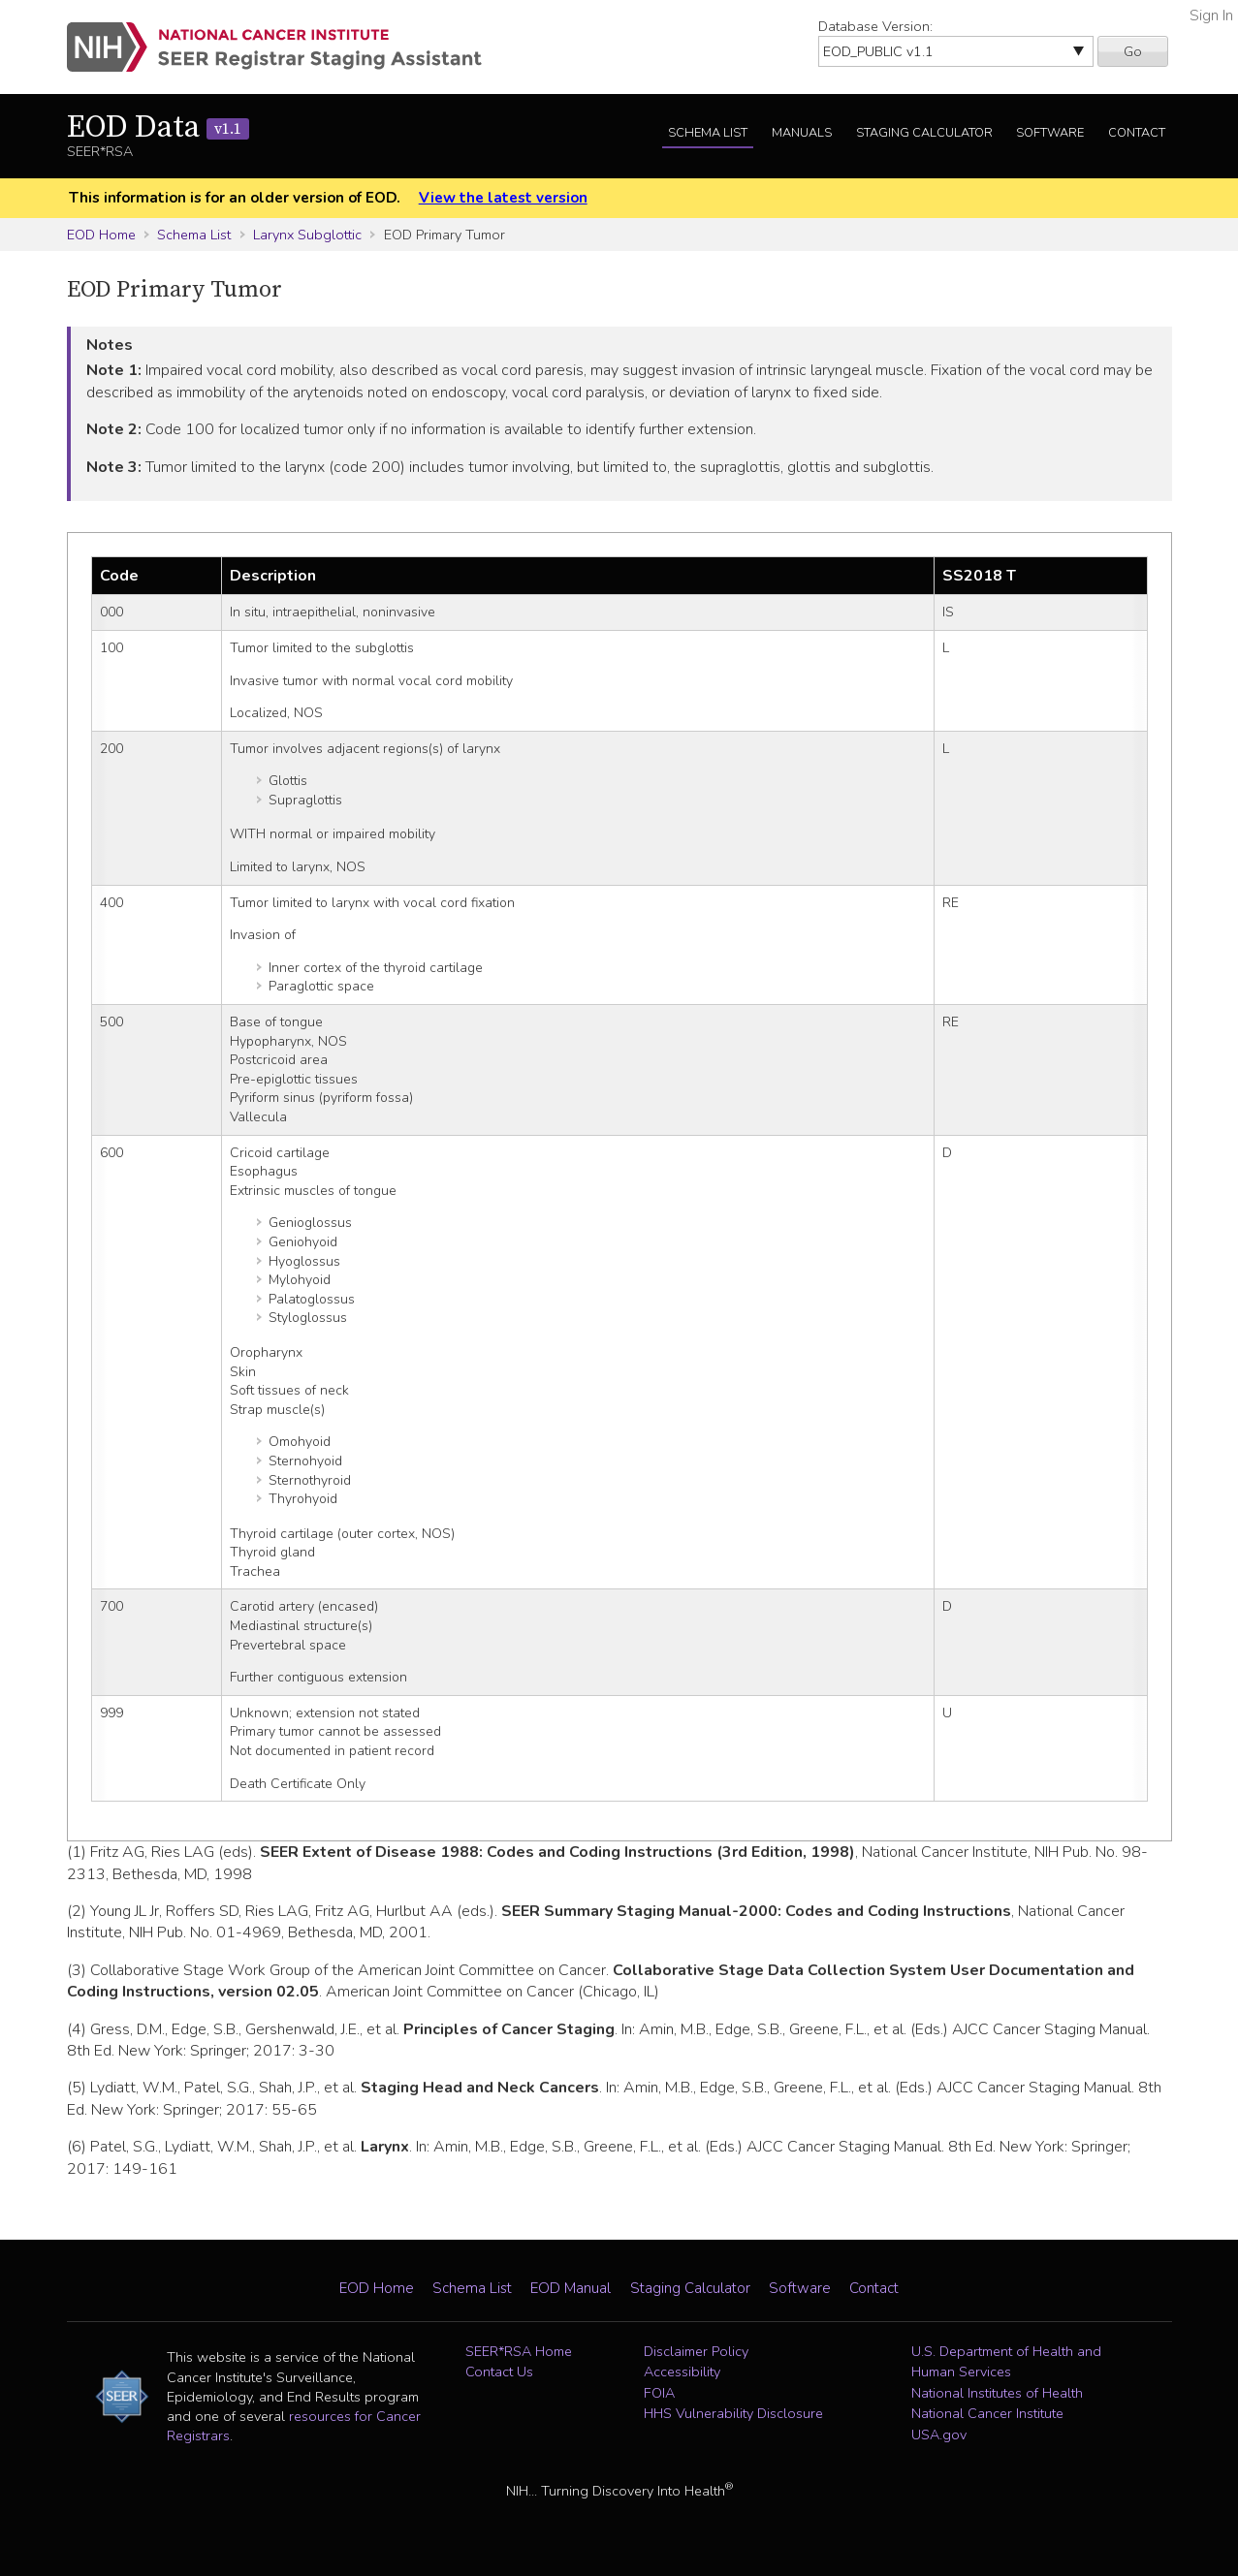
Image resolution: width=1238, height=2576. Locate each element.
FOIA (659, 2393)
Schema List (707, 132)
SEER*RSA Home (518, 2351)
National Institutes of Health (997, 2393)
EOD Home (101, 234)
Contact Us (499, 2371)
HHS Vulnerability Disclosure (733, 2413)
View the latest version (503, 197)
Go (1133, 51)
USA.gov (939, 2434)
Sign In (1211, 15)
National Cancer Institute (987, 2413)
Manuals (802, 132)
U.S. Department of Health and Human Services (1006, 2361)
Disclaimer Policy (696, 2351)
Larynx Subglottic (307, 234)
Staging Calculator (924, 132)
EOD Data (158, 128)
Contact (1136, 132)
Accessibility (682, 2371)
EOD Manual (570, 2288)
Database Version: (875, 26)
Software (1050, 132)
